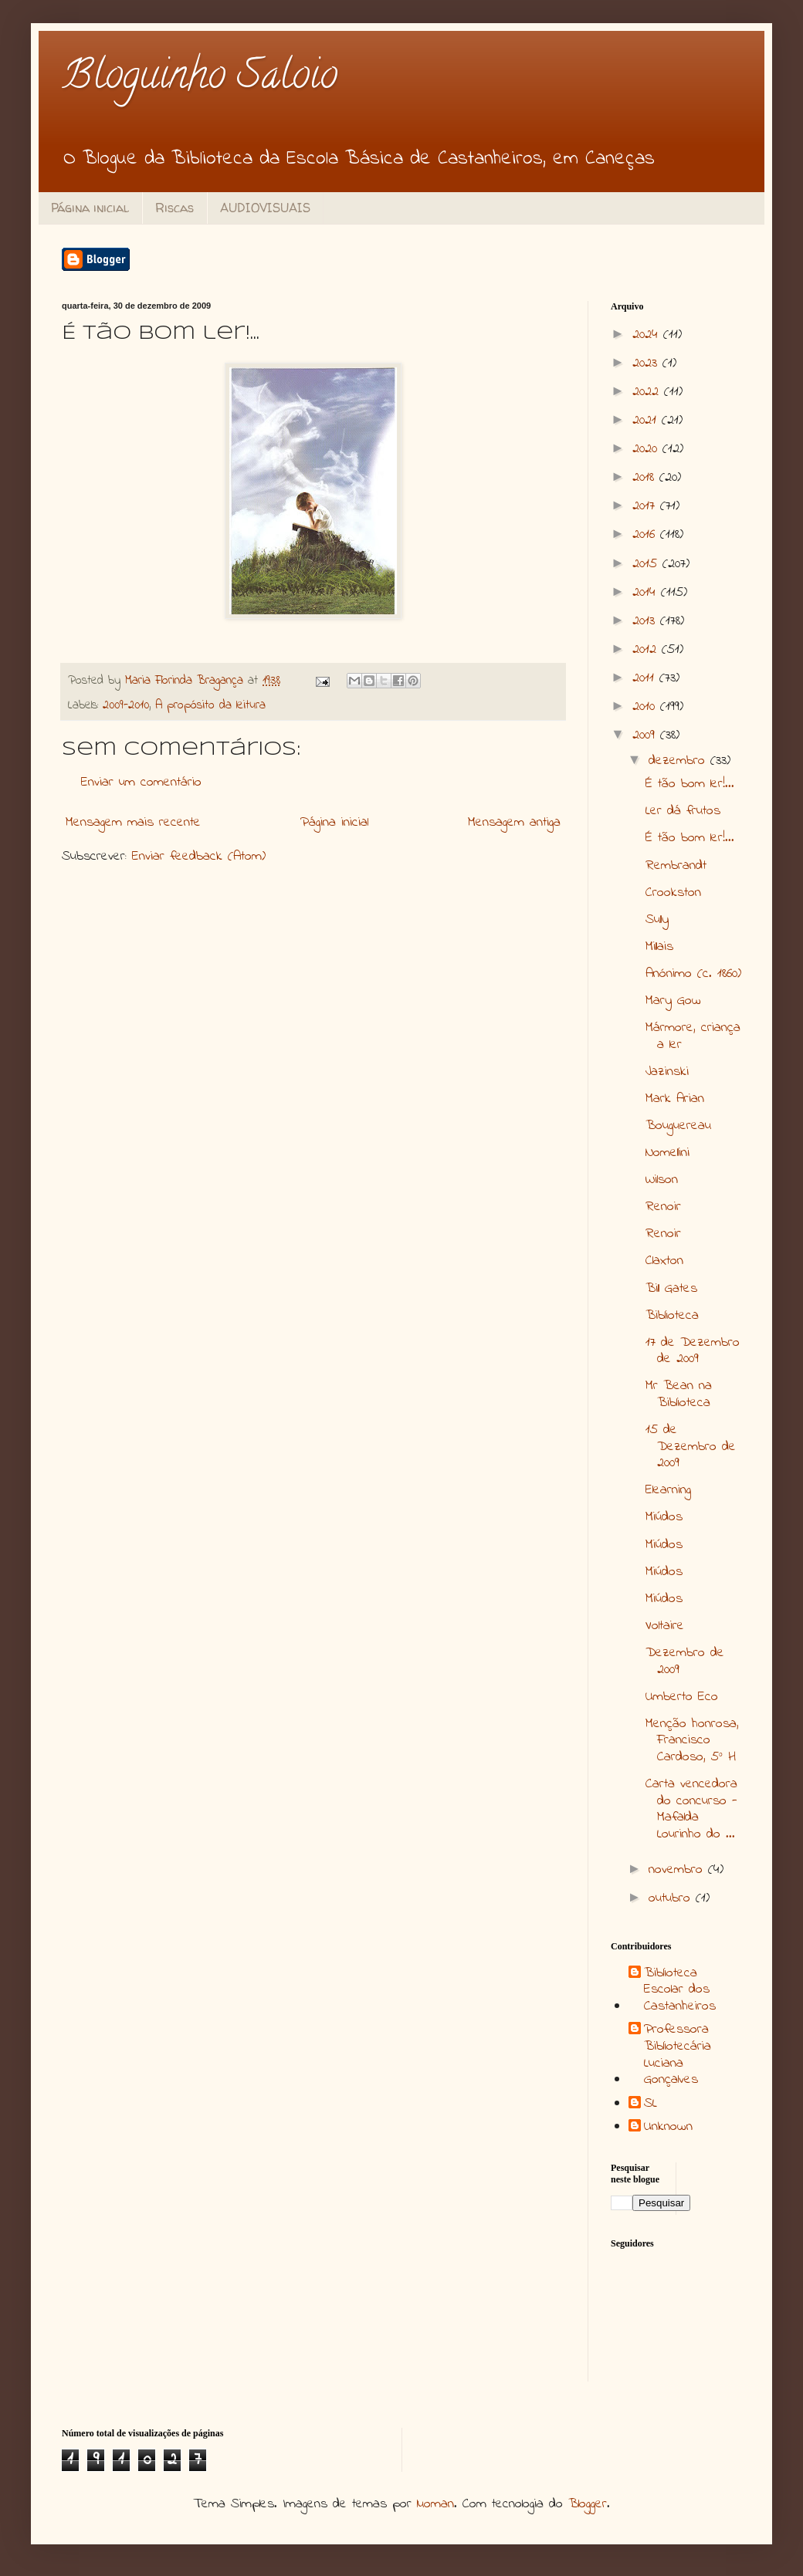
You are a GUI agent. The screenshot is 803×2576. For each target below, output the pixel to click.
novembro (678, 1870)
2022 (648, 392)
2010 (646, 707)
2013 (646, 621)
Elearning (668, 1490)
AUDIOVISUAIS (265, 207)
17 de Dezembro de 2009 (692, 1351)
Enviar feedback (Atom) (199, 857)
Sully (657, 920)
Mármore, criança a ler (692, 1036)
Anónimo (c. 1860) (693, 974)
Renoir (663, 1207)
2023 (647, 363)
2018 (645, 478)
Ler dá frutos (682, 811)
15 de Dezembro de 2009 (690, 1446)
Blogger (587, 2504)
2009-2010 (126, 705)
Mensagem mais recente (133, 823)
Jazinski (667, 1072)
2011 (645, 678)
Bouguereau (678, 1126)
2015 (647, 564)
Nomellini (667, 1153)
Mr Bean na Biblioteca (678, 1394)
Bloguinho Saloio (199, 79)
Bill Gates (671, 1289)
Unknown (668, 2127)
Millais (659, 947)
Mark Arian (674, 1099)
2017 (646, 506)
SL (650, 2104)
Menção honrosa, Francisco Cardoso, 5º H (692, 1740)
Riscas (174, 207)
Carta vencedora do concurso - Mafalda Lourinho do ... (691, 1809)
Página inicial (90, 207)
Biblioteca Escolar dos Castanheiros (680, 1991)
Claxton (664, 1261)
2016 (646, 535)
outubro (672, 1898)
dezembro (679, 761)
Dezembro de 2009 (684, 1661)
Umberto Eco (681, 1697)
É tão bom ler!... (689, 784)
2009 (646, 735)
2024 (647, 335)
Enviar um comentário (141, 782)
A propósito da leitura (210, 705)
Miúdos (664, 1517)
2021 (647, 421)
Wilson (661, 1180)
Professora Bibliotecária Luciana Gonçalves (677, 2055)
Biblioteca (672, 1316)
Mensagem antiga (514, 823)
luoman (435, 2504)
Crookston (673, 893)
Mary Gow (673, 1001)
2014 (646, 593)
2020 (647, 449)
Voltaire (664, 1626)
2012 (647, 650)
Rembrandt (675, 866)
